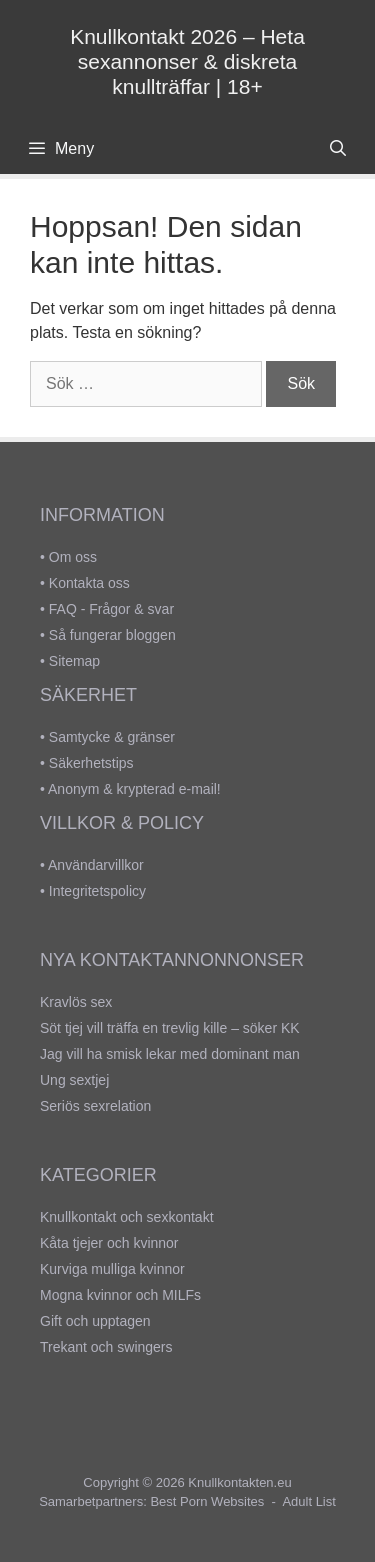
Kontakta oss (89, 583)
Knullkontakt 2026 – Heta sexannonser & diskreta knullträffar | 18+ (187, 61)
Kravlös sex (76, 1002)
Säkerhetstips (91, 763)
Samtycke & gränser (112, 737)
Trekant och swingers (106, 1347)
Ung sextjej (74, 1080)
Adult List (308, 1501)
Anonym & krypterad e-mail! (134, 789)
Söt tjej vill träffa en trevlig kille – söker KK (170, 1028)
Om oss (73, 557)
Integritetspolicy (97, 891)
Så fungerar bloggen (112, 635)
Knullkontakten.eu (239, 1482)
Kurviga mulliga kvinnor (112, 1269)
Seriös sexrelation (95, 1106)
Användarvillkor (96, 865)
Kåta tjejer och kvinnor (109, 1243)
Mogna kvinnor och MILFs (120, 1295)
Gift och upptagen (95, 1321)
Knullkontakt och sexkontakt (127, 1217)
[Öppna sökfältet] (337, 149)
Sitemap (74, 661)
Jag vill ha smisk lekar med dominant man (170, 1054)
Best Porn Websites (207, 1501)
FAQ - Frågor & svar (111, 609)
